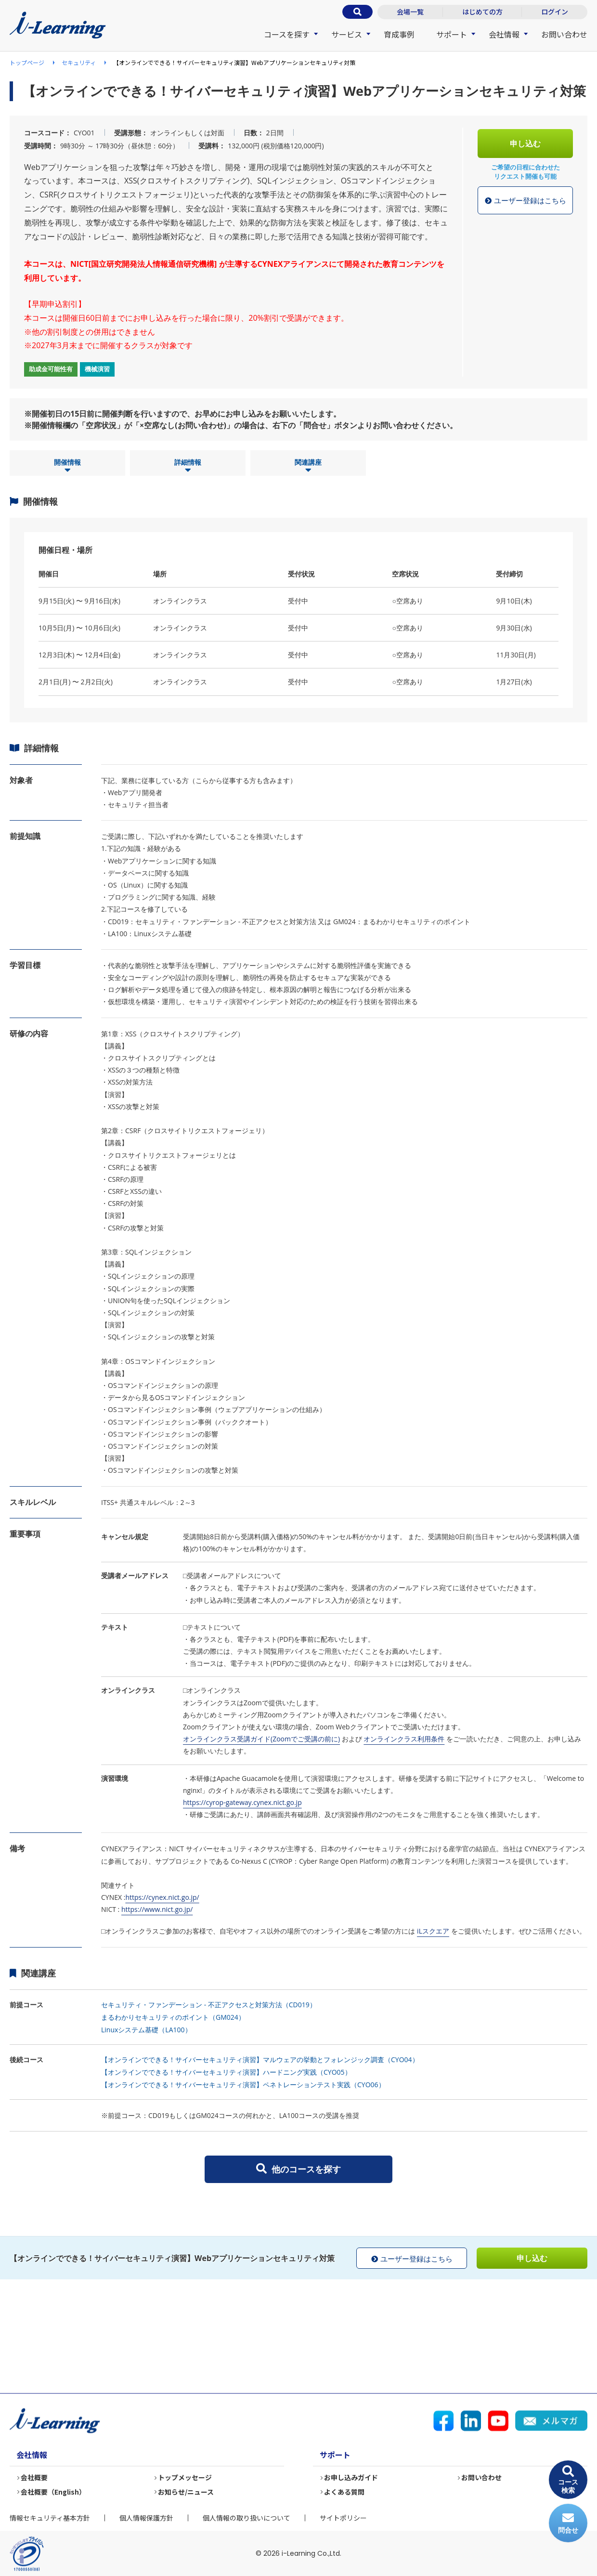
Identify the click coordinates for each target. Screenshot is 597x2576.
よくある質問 (344, 2492)
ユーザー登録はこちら (525, 201)
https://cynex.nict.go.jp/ (162, 1897)
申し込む (525, 143)
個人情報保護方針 (146, 2517)
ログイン (554, 11)
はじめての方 (482, 11)
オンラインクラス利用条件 (403, 1738)
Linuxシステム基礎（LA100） (146, 2029)
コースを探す (287, 34)
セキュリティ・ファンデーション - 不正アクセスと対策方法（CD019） (208, 2004)
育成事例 (399, 34)
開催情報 (67, 466)
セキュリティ (79, 62)
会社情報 (504, 34)
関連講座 (308, 466)
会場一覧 (410, 11)
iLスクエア (433, 1930)
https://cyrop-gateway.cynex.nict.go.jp (242, 1802)
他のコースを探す (298, 2169)
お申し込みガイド (351, 2478)
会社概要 (34, 2478)
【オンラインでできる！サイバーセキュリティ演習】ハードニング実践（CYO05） (226, 2072)
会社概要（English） (53, 2492)
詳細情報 (187, 466)
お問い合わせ (564, 34)
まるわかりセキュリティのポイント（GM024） (173, 2017)
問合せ (568, 2523)
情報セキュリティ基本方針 (50, 2517)
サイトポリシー (343, 2517)
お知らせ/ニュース (186, 2492)
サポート (451, 34)
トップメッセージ (185, 2478)
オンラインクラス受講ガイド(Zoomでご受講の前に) (261, 1738)
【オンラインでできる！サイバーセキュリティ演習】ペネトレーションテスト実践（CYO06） (243, 2084)
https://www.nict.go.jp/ (157, 1909)
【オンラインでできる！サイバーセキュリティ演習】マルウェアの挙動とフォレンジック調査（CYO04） (260, 2059)
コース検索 (568, 2480)
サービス (346, 34)
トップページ (27, 62)
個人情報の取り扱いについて (246, 2517)
